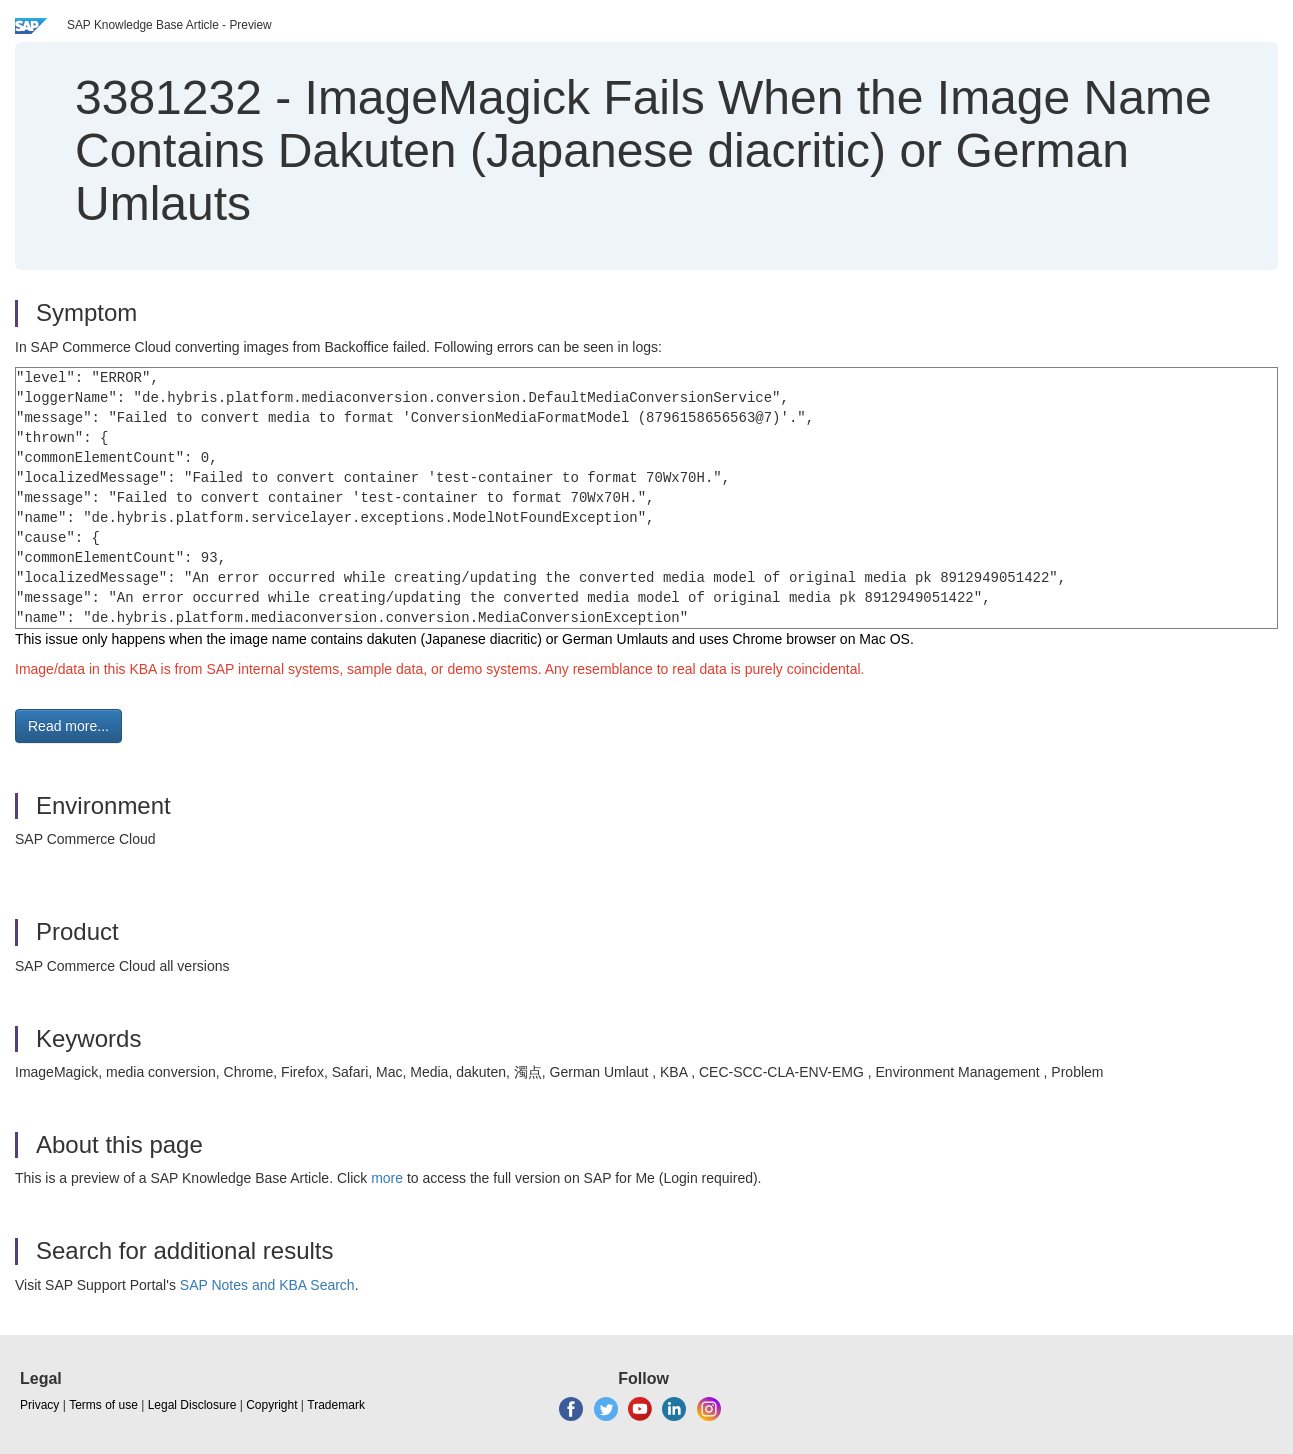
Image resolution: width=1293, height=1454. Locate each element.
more (387, 1178)
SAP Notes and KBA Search (267, 1285)
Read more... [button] (68, 726)
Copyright (271, 1405)
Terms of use (103, 1405)
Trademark (336, 1405)
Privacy (39, 1405)
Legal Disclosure (192, 1405)
